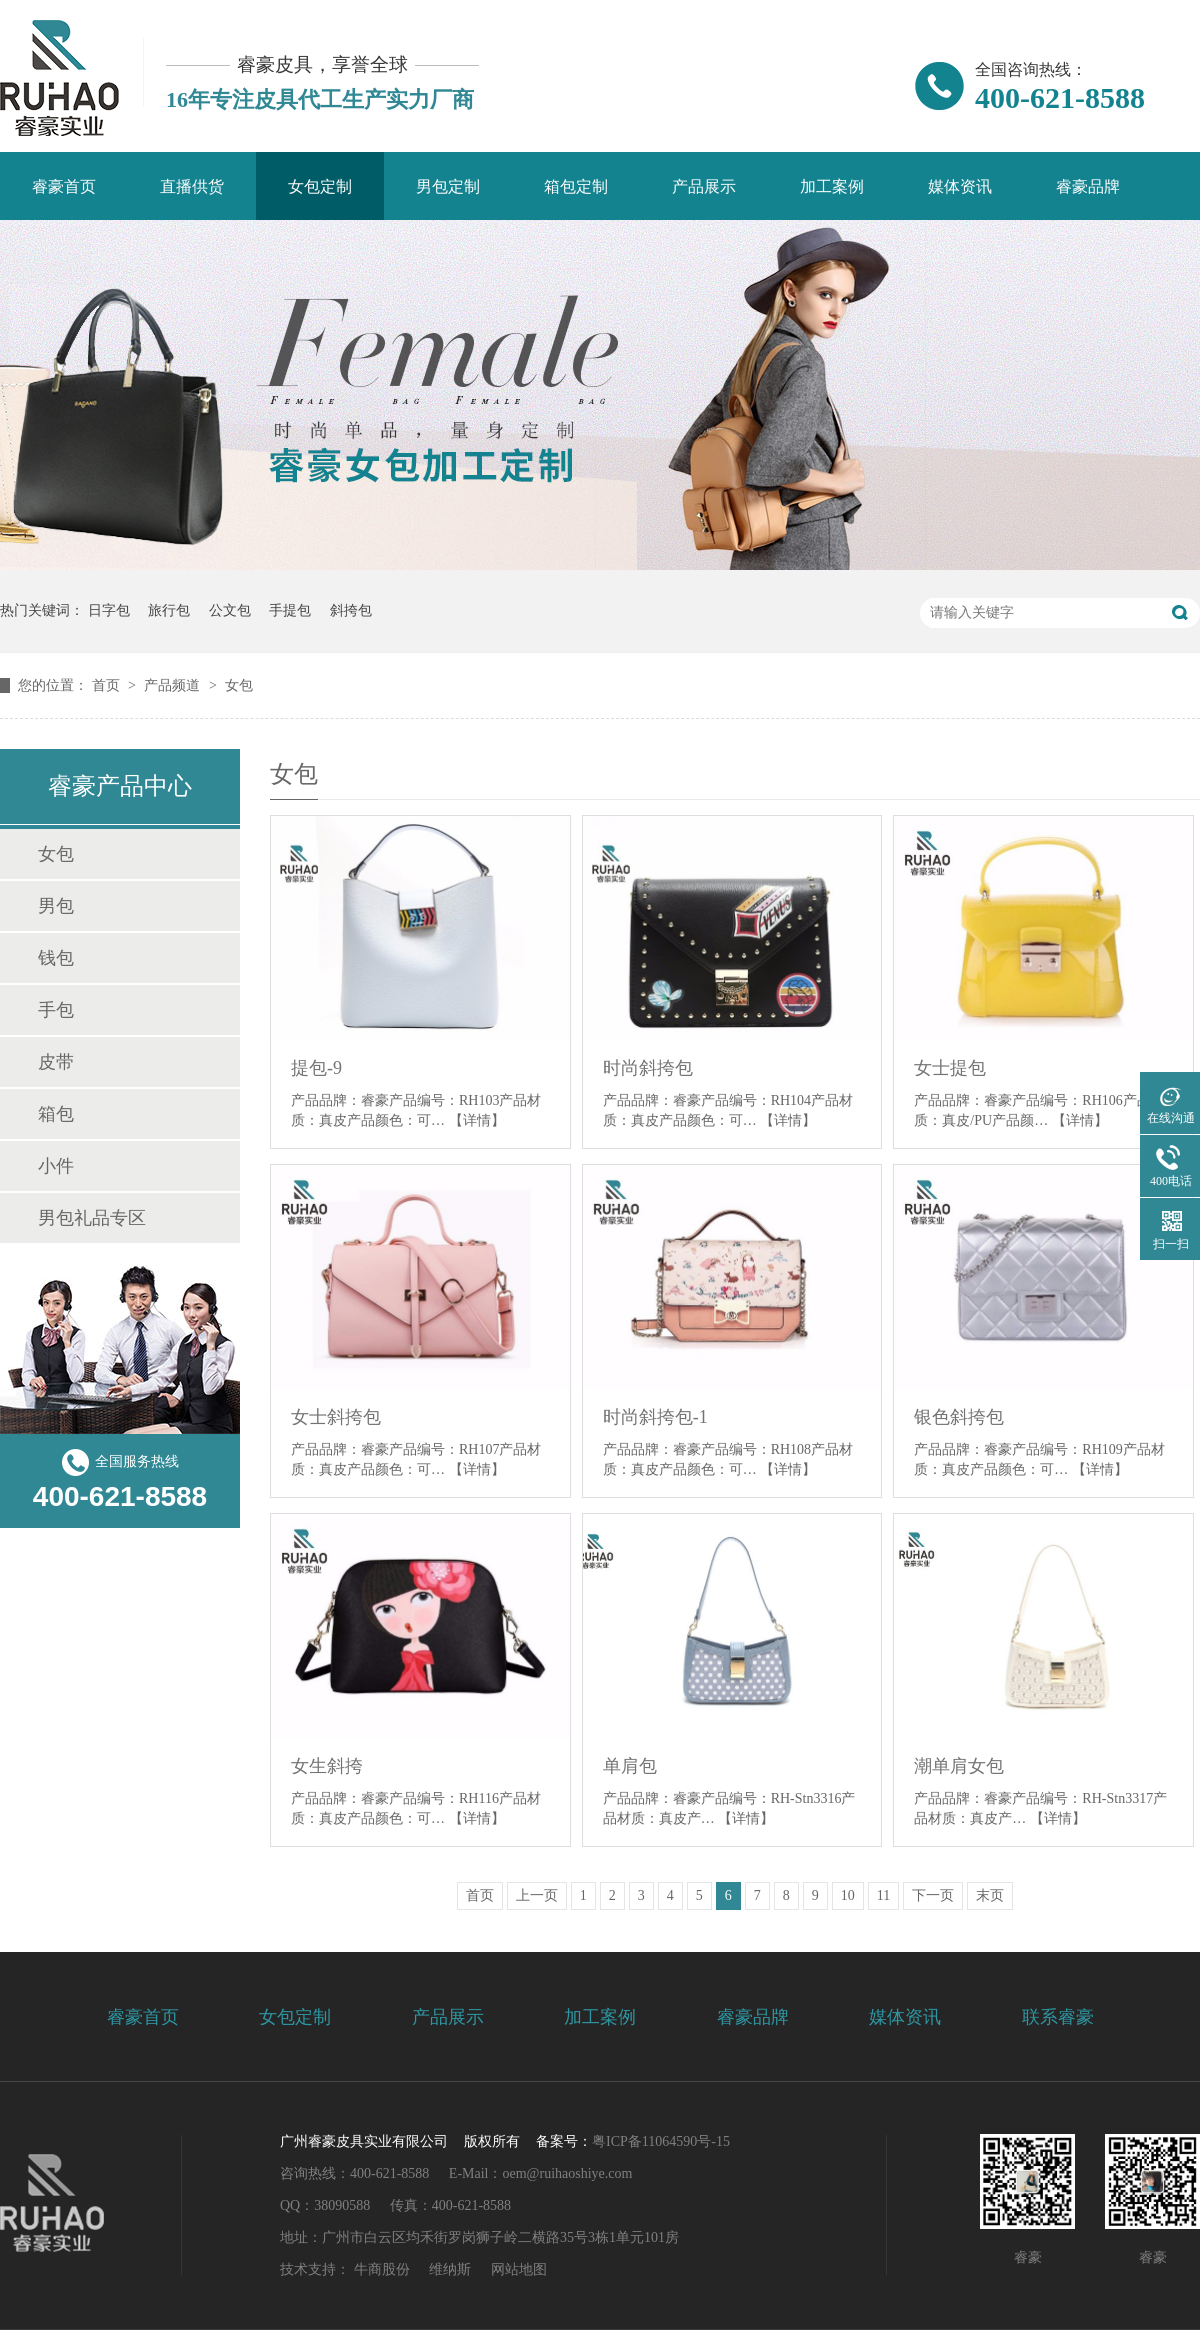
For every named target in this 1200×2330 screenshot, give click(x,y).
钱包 (56, 958)
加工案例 (832, 186)
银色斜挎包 (959, 1417)
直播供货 (192, 186)
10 (848, 1895)
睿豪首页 (64, 186)
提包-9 (316, 1068)
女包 (239, 685)
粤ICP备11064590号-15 (661, 2141)
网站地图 (519, 2269)
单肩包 (630, 1766)
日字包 (109, 610)
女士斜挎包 (336, 1417)
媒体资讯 (960, 186)
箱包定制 (576, 186)
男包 (56, 906)
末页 (990, 1895)
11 (883, 1895)
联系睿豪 (1058, 2017)
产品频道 (174, 685)
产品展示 (704, 186)
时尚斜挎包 (648, 1068)
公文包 (230, 610)
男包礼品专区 (92, 1218)
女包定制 (320, 186)
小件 (56, 1166)
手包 (56, 1010)
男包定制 (448, 186)
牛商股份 (382, 2269)
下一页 (933, 1895)
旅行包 (169, 610)
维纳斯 (450, 2269)
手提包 (290, 610)
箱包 (56, 1114)
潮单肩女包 (959, 1766)
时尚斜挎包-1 (655, 1417)
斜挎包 (351, 610)
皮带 (56, 1062)
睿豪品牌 (1088, 186)
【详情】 (477, 1120)
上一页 (537, 1895)
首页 (108, 685)
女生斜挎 (327, 1766)
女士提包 (950, 1068)
